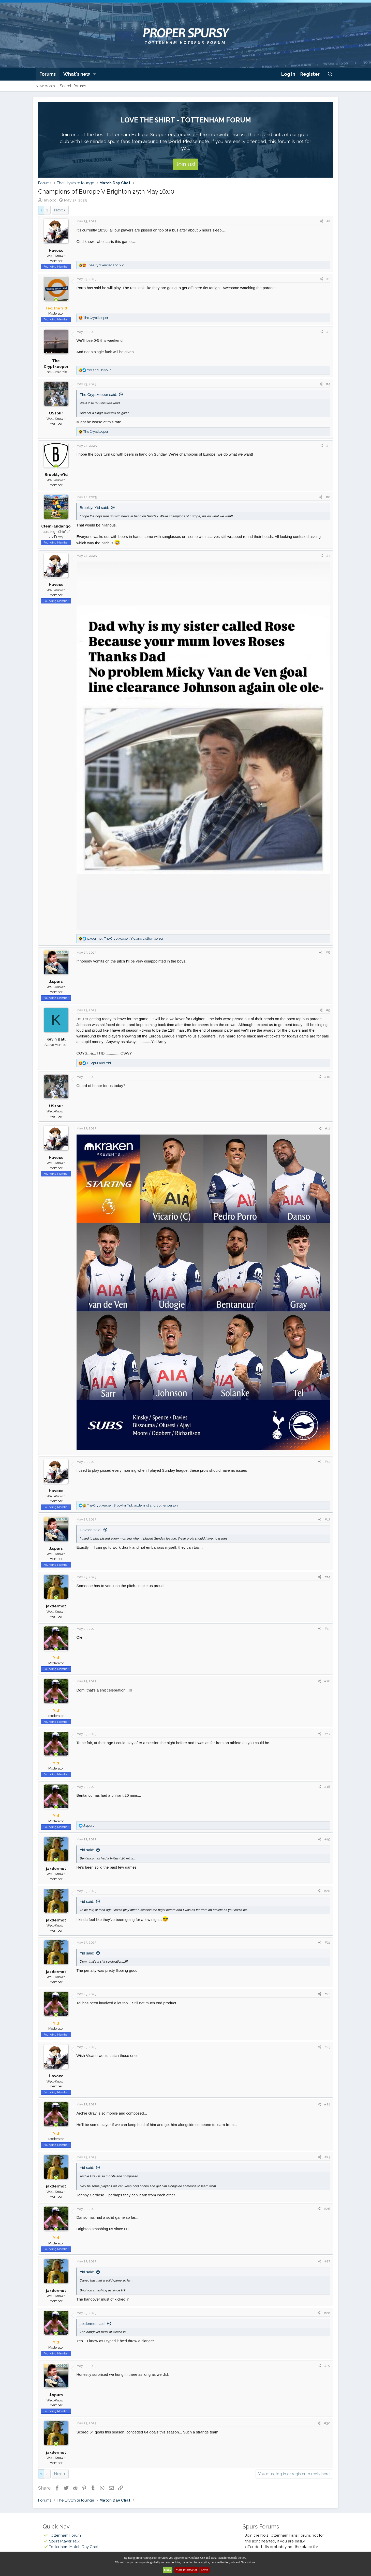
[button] (94, 74)
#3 (328, 332)
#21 (327, 1942)
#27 (327, 2261)
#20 (327, 1891)
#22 (327, 1994)
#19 (327, 1839)
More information (187, 2570)
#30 (327, 2423)
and (105, 265)
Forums (47, 74)
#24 (327, 2104)
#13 (327, 1519)
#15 (327, 1629)
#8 (328, 952)
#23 (327, 2047)
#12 (327, 1462)
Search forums (73, 86)
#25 (327, 2157)
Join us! (185, 164)
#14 (327, 1577)
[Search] (329, 74)
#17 (327, 1734)
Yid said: (87, 1850)
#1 (328, 221)
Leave (204, 2570)
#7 (328, 555)
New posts (45, 86)
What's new (76, 74)
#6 (328, 497)
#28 (327, 2313)
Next (58, 210)
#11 (327, 1128)
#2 (328, 279)
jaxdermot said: (93, 2323)
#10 (327, 1077)
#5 (328, 445)
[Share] (321, 221)
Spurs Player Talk (64, 2541)
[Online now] (56, 300)
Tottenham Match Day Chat (73, 2546)
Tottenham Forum (65, 2535)
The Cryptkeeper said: (98, 394)
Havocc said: (91, 1530)
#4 (328, 384)
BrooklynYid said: (94, 507)
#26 (327, 2209)
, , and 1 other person (125, 938)
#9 (328, 1010)
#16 (327, 1681)
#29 (327, 2366)
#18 (327, 1787)
